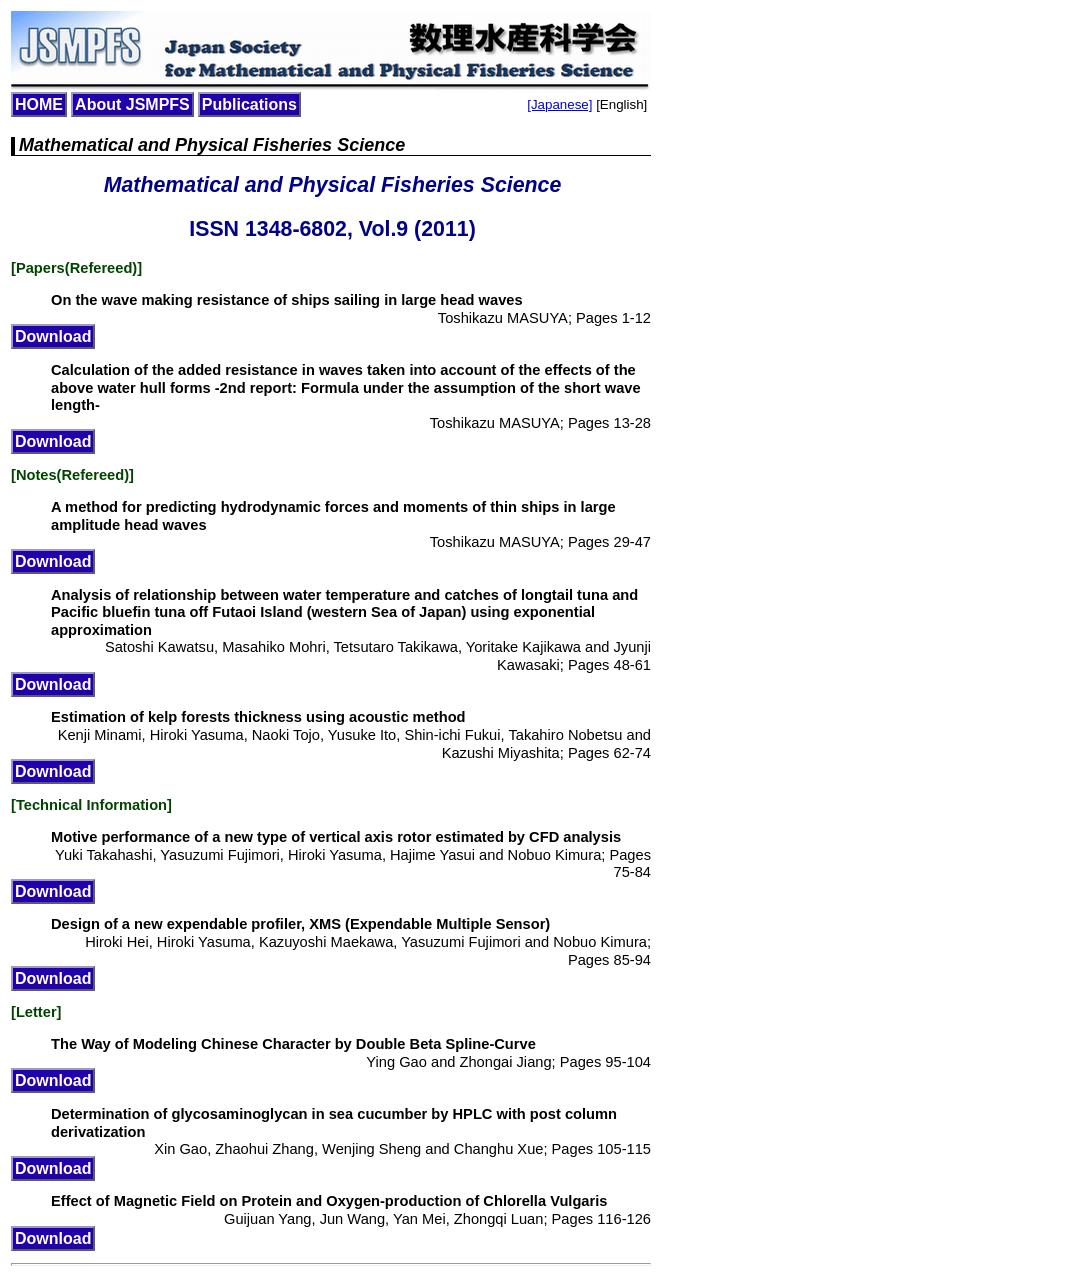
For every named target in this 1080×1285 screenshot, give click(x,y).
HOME (39, 104)
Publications (249, 104)
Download (53, 336)
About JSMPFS (132, 104)
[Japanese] (559, 104)
